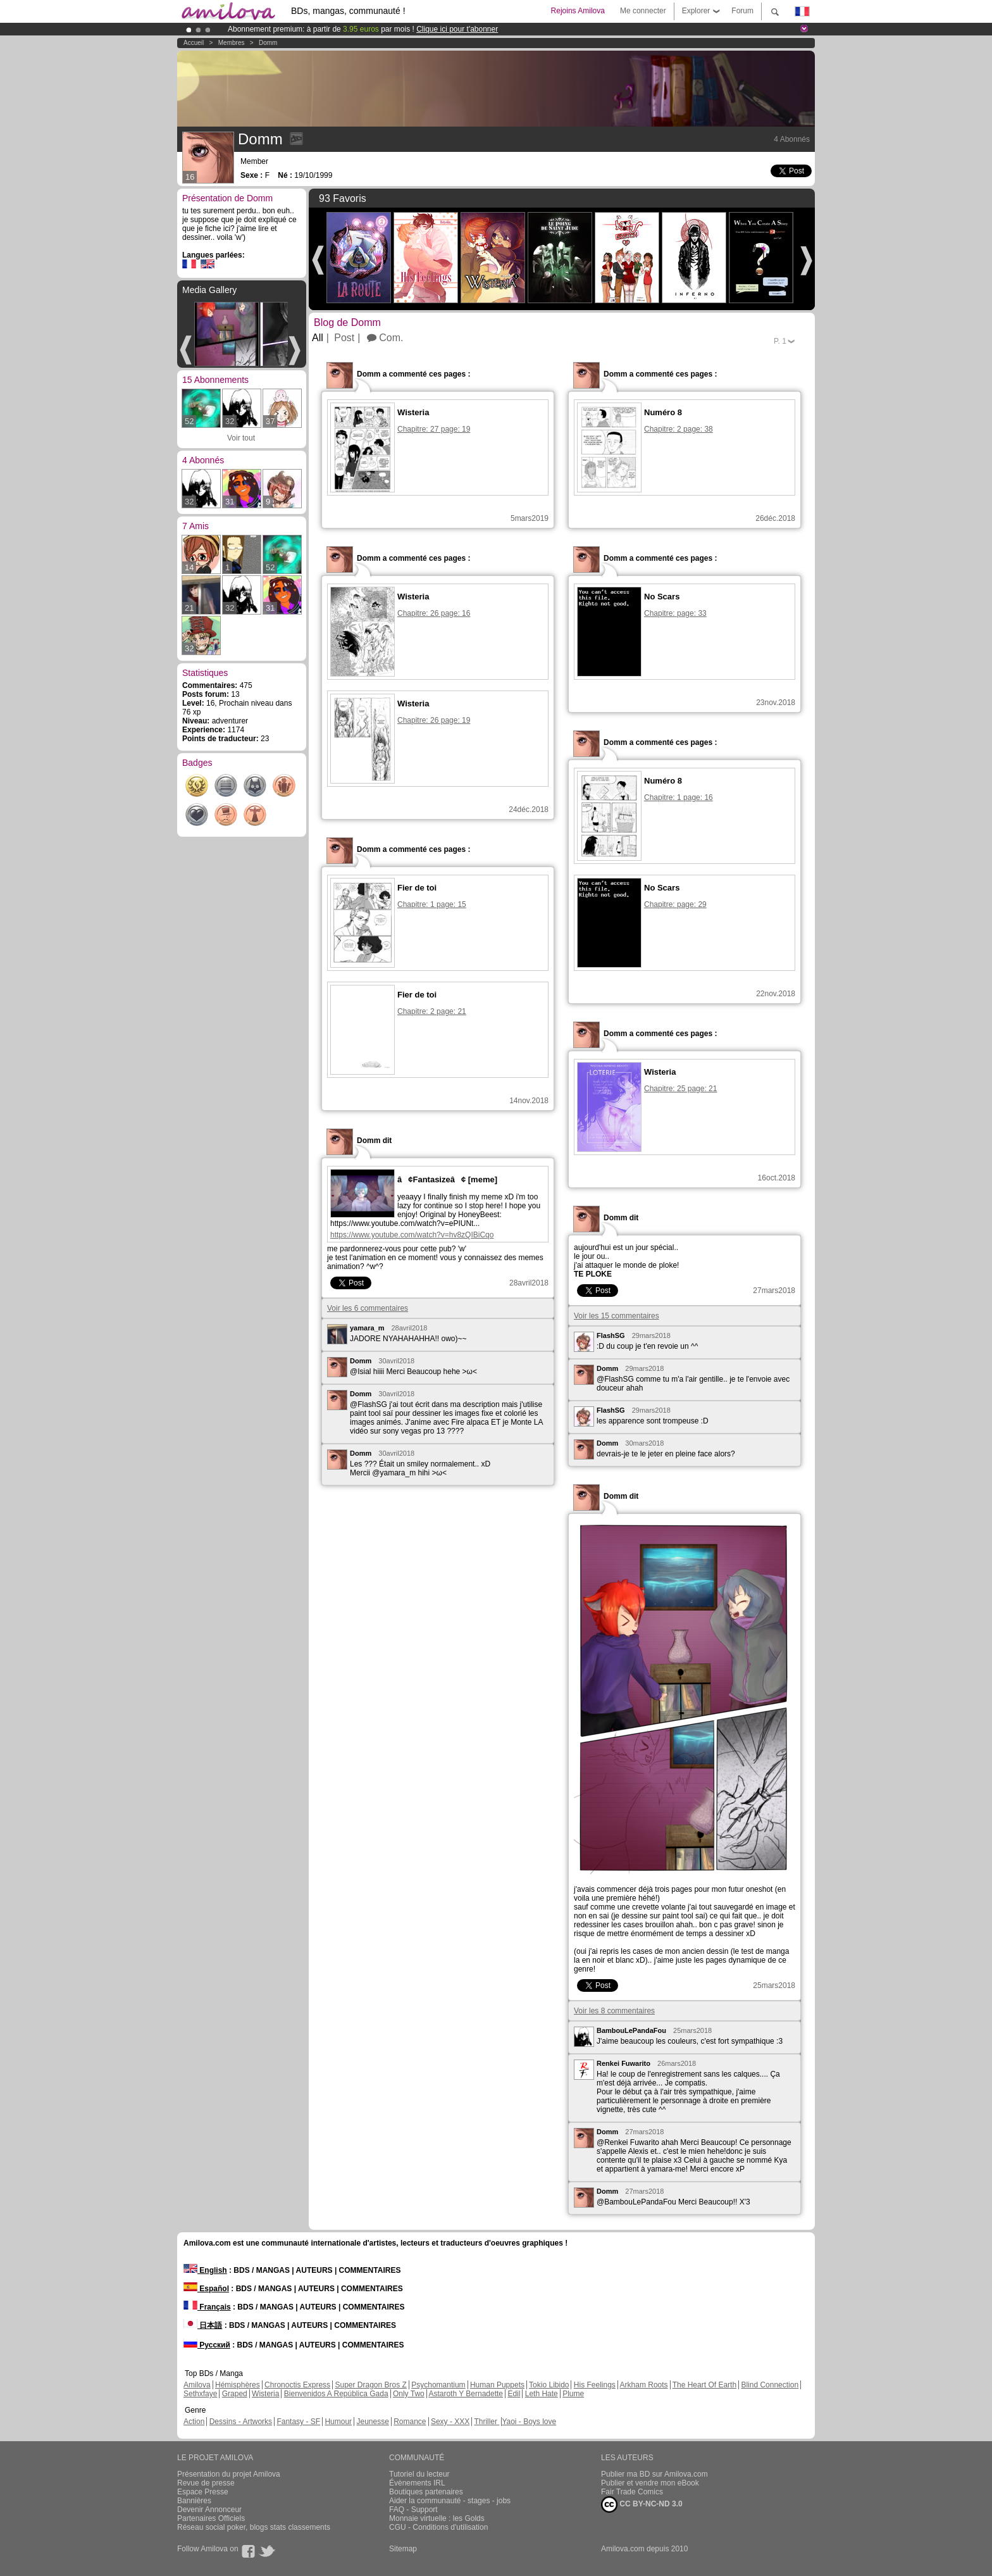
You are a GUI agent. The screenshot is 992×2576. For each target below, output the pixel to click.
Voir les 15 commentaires (616, 1315)
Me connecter (643, 10)
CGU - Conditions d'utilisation (438, 2527)
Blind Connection (769, 2384)
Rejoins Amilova (578, 10)
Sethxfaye (200, 2393)
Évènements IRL (417, 2483)
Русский (206, 2345)
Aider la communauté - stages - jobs (450, 2500)
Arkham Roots (644, 2384)
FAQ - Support (413, 2509)
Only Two (409, 2393)
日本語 (202, 2325)
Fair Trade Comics (632, 2491)
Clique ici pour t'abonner (457, 29)
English (205, 2270)
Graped (234, 2393)
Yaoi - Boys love (529, 2421)
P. (780, 341)
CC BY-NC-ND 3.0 (642, 2504)
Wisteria (265, 2393)
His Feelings (595, 2384)
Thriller (486, 2421)
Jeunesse (372, 2421)
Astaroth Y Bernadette (465, 2393)
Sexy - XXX (450, 2421)
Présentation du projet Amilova (228, 2474)
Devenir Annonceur (209, 2509)
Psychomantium (438, 2384)
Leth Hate (541, 2393)
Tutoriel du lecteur (419, 2474)
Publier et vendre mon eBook (650, 2483)
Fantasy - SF (298, 2421)
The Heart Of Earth (704, 2384)
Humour (338, 2421)
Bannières (194, 2500)
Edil (513, 2393)
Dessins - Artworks (240, 2421)
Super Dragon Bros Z (370, 2384)
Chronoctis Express (297, 2384)
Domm (268, 42)
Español (206, 2288)
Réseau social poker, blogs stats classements (253, 2527)
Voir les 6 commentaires (367, 1308)
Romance (410, 2421)
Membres (231, 42)
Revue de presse (206, 2483)
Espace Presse (202, 2491)
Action (193, 2421)
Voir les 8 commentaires (614, 2010)
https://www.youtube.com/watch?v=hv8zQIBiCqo (411, 1234)
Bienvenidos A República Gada (336, 2393)
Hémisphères (237, 2384)
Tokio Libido (549, 2384)
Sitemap (403, 2548)
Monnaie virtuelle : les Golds (437, 2518)
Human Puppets (497, 2384)
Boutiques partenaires (426, 2491)
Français (207, 2307)
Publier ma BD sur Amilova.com (654, 2474)
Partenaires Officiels (211, 2518)
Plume (573, 2393)
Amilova (197, 2384)
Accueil (193, 42)
